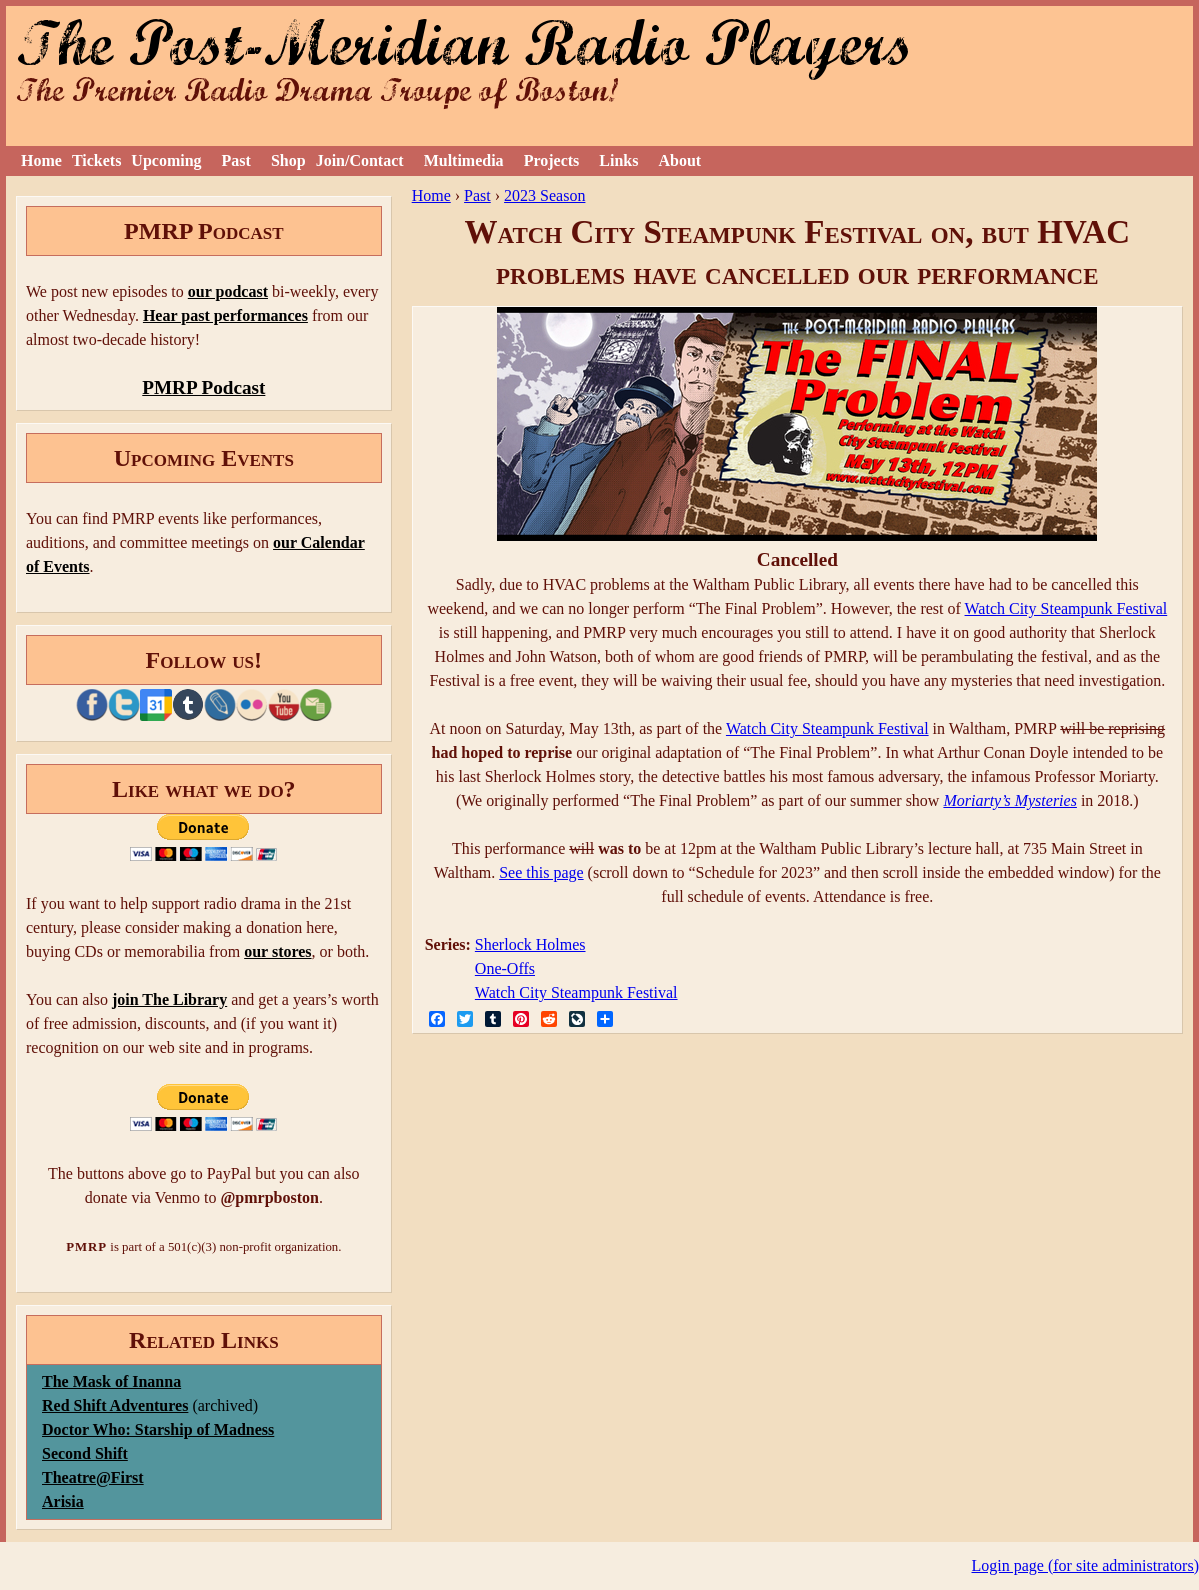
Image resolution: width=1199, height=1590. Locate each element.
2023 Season (544, 195)
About (679, 160)
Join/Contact (360, 160)
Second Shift (85, 1453)
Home (41, 160)
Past (236, 160)
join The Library (169, 999)
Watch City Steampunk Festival (1066, 608)
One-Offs (505, 968)
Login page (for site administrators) (1086, 1565)
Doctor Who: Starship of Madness (158, 1429)
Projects (552, 160)
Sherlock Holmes (530, 944)
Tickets (96, 160)
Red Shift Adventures (115, 1405)
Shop (288, 160)
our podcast (228, 291)
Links (618, 160)
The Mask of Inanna (111, 1381)
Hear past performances (225, 315)
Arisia (63, 1501)
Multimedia (464, 160)
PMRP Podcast (203, 387)
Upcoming (166, 160)
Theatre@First (93, 1477)
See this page (541, 872)
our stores (277, 951)
